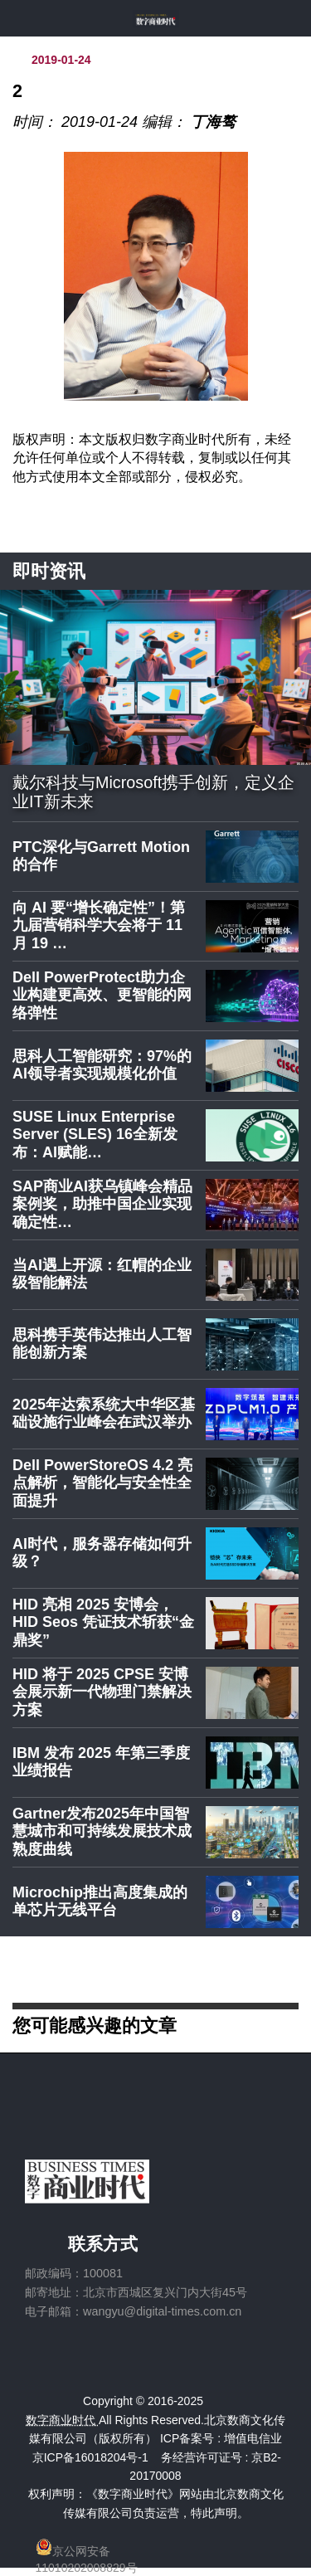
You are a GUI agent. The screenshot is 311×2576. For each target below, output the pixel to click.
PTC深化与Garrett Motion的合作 (101, 856)
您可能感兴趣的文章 (94, 2024)
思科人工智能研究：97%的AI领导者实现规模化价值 (102, 1065)
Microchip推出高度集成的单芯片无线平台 (99, 1901)
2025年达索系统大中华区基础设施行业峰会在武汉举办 (103, 1413)
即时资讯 (48, 571)
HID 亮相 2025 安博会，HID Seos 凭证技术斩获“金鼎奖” (103, 1622)
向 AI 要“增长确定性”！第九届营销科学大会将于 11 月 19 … (98, 925)
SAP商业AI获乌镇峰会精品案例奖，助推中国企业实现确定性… (102, 1204)
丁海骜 (213, 122)
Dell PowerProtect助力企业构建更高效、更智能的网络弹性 (102, 995)
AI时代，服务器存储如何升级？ (102, 1553)
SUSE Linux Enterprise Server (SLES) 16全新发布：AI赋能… (94, 1134)
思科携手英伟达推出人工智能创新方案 (102, 1344)
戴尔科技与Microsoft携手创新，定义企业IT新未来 (153, 792)
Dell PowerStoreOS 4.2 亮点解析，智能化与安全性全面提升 (102, 1483)
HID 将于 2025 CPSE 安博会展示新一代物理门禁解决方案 (102, 1692)
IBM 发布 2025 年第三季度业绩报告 (101, 1762)
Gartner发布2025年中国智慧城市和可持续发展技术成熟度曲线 (102, 1831)
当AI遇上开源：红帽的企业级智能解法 (102, 1274)
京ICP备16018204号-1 (90, 2457)
